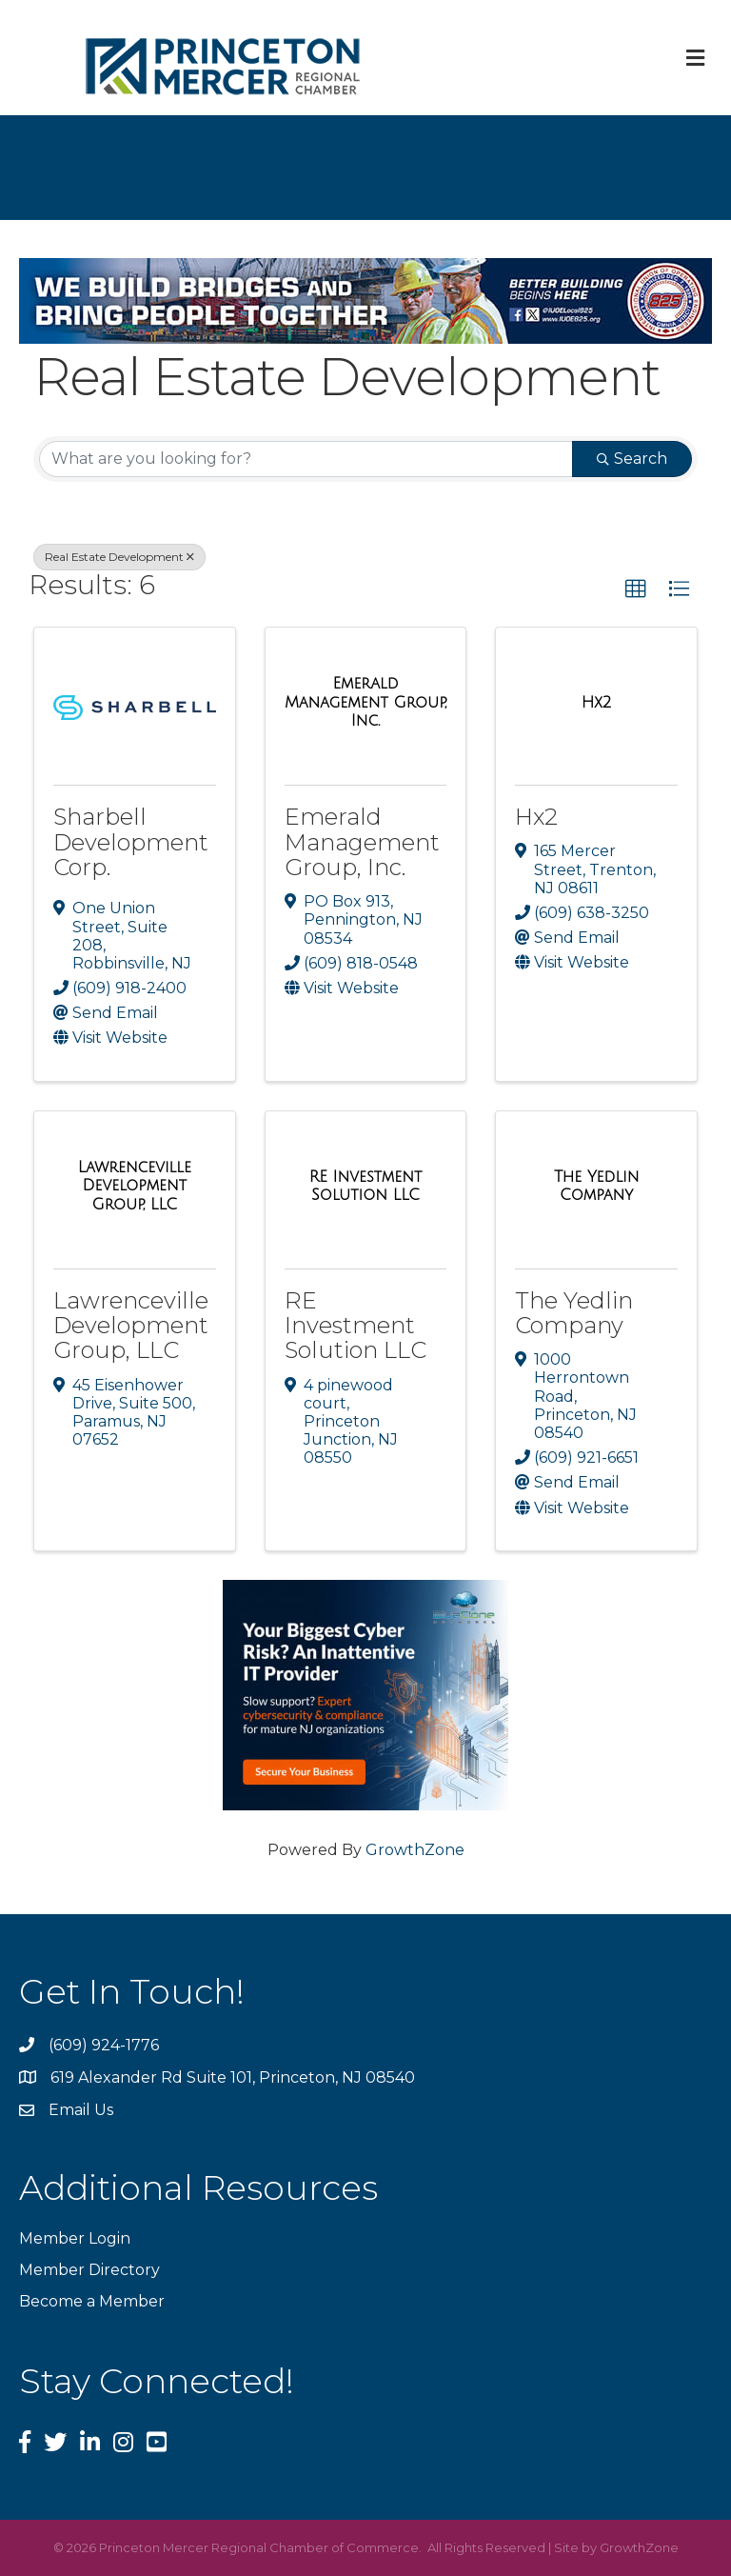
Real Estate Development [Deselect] (119, 556)
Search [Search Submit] (632, 458)
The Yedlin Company (574, 1313)
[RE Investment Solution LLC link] (366, 1186)
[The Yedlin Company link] (596, 1186)
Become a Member (92, 2301)
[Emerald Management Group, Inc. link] (366, 702)
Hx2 (536, 816)
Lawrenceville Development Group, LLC (130, 1326)
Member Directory (89, 2270)
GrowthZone (415, 1850)
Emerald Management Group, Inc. (362, 842)
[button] (636, 589)
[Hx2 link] (597, 702)
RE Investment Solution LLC (355, 1326)
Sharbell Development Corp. (130, 842)
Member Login (74, 2238)
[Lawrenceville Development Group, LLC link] (134, 1186)
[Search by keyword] (306, 459)
